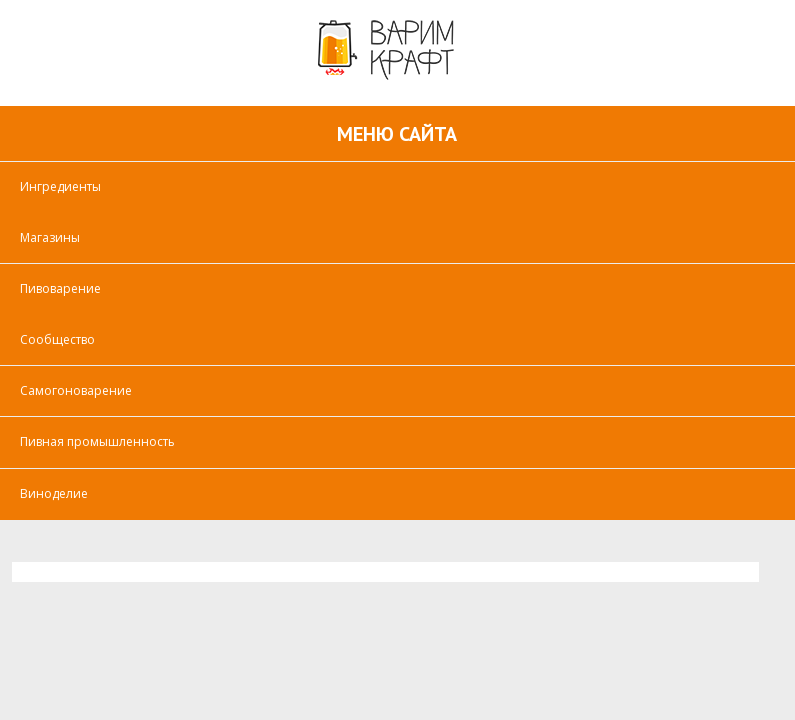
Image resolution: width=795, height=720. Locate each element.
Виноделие (54, 493)
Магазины (50, 237)
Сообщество (57, 339)
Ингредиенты (60, 186)
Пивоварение (60, 288)
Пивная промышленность (97, 441)
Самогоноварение (76, 390)
